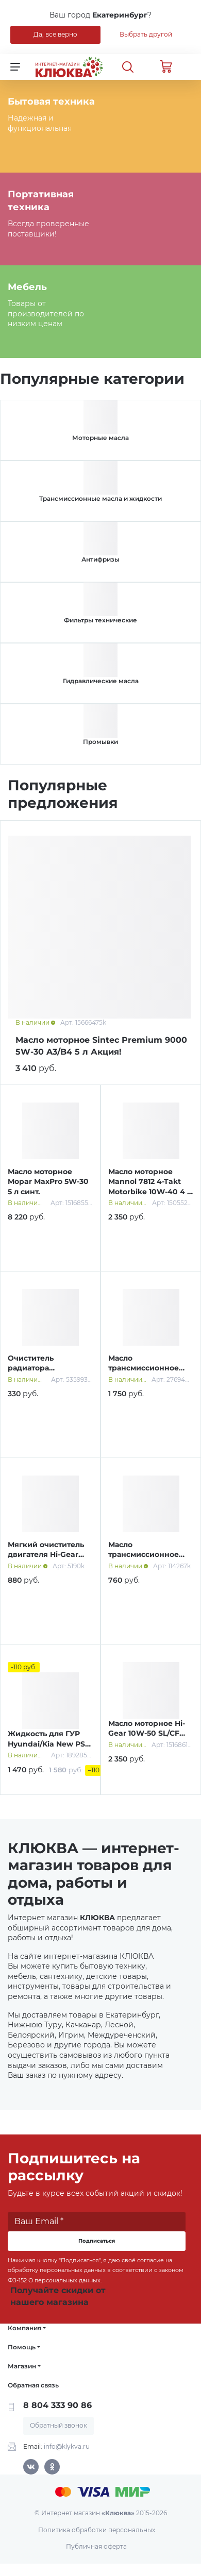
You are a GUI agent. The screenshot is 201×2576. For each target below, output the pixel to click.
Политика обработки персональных (96, 2530)
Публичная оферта (96, 2546)
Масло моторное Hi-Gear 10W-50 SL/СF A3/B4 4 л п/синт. (146, 1733)
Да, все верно (55, 34)
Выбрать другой (146, 34)
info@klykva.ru (67, 2446)
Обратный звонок (58, 2425)
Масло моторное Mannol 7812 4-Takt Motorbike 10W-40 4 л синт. (150, 1187)
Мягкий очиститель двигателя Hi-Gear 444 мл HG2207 (46, 1554)
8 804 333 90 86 (57, 2405)
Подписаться (96, 2241)
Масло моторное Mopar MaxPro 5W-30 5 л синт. (48, 1181)
